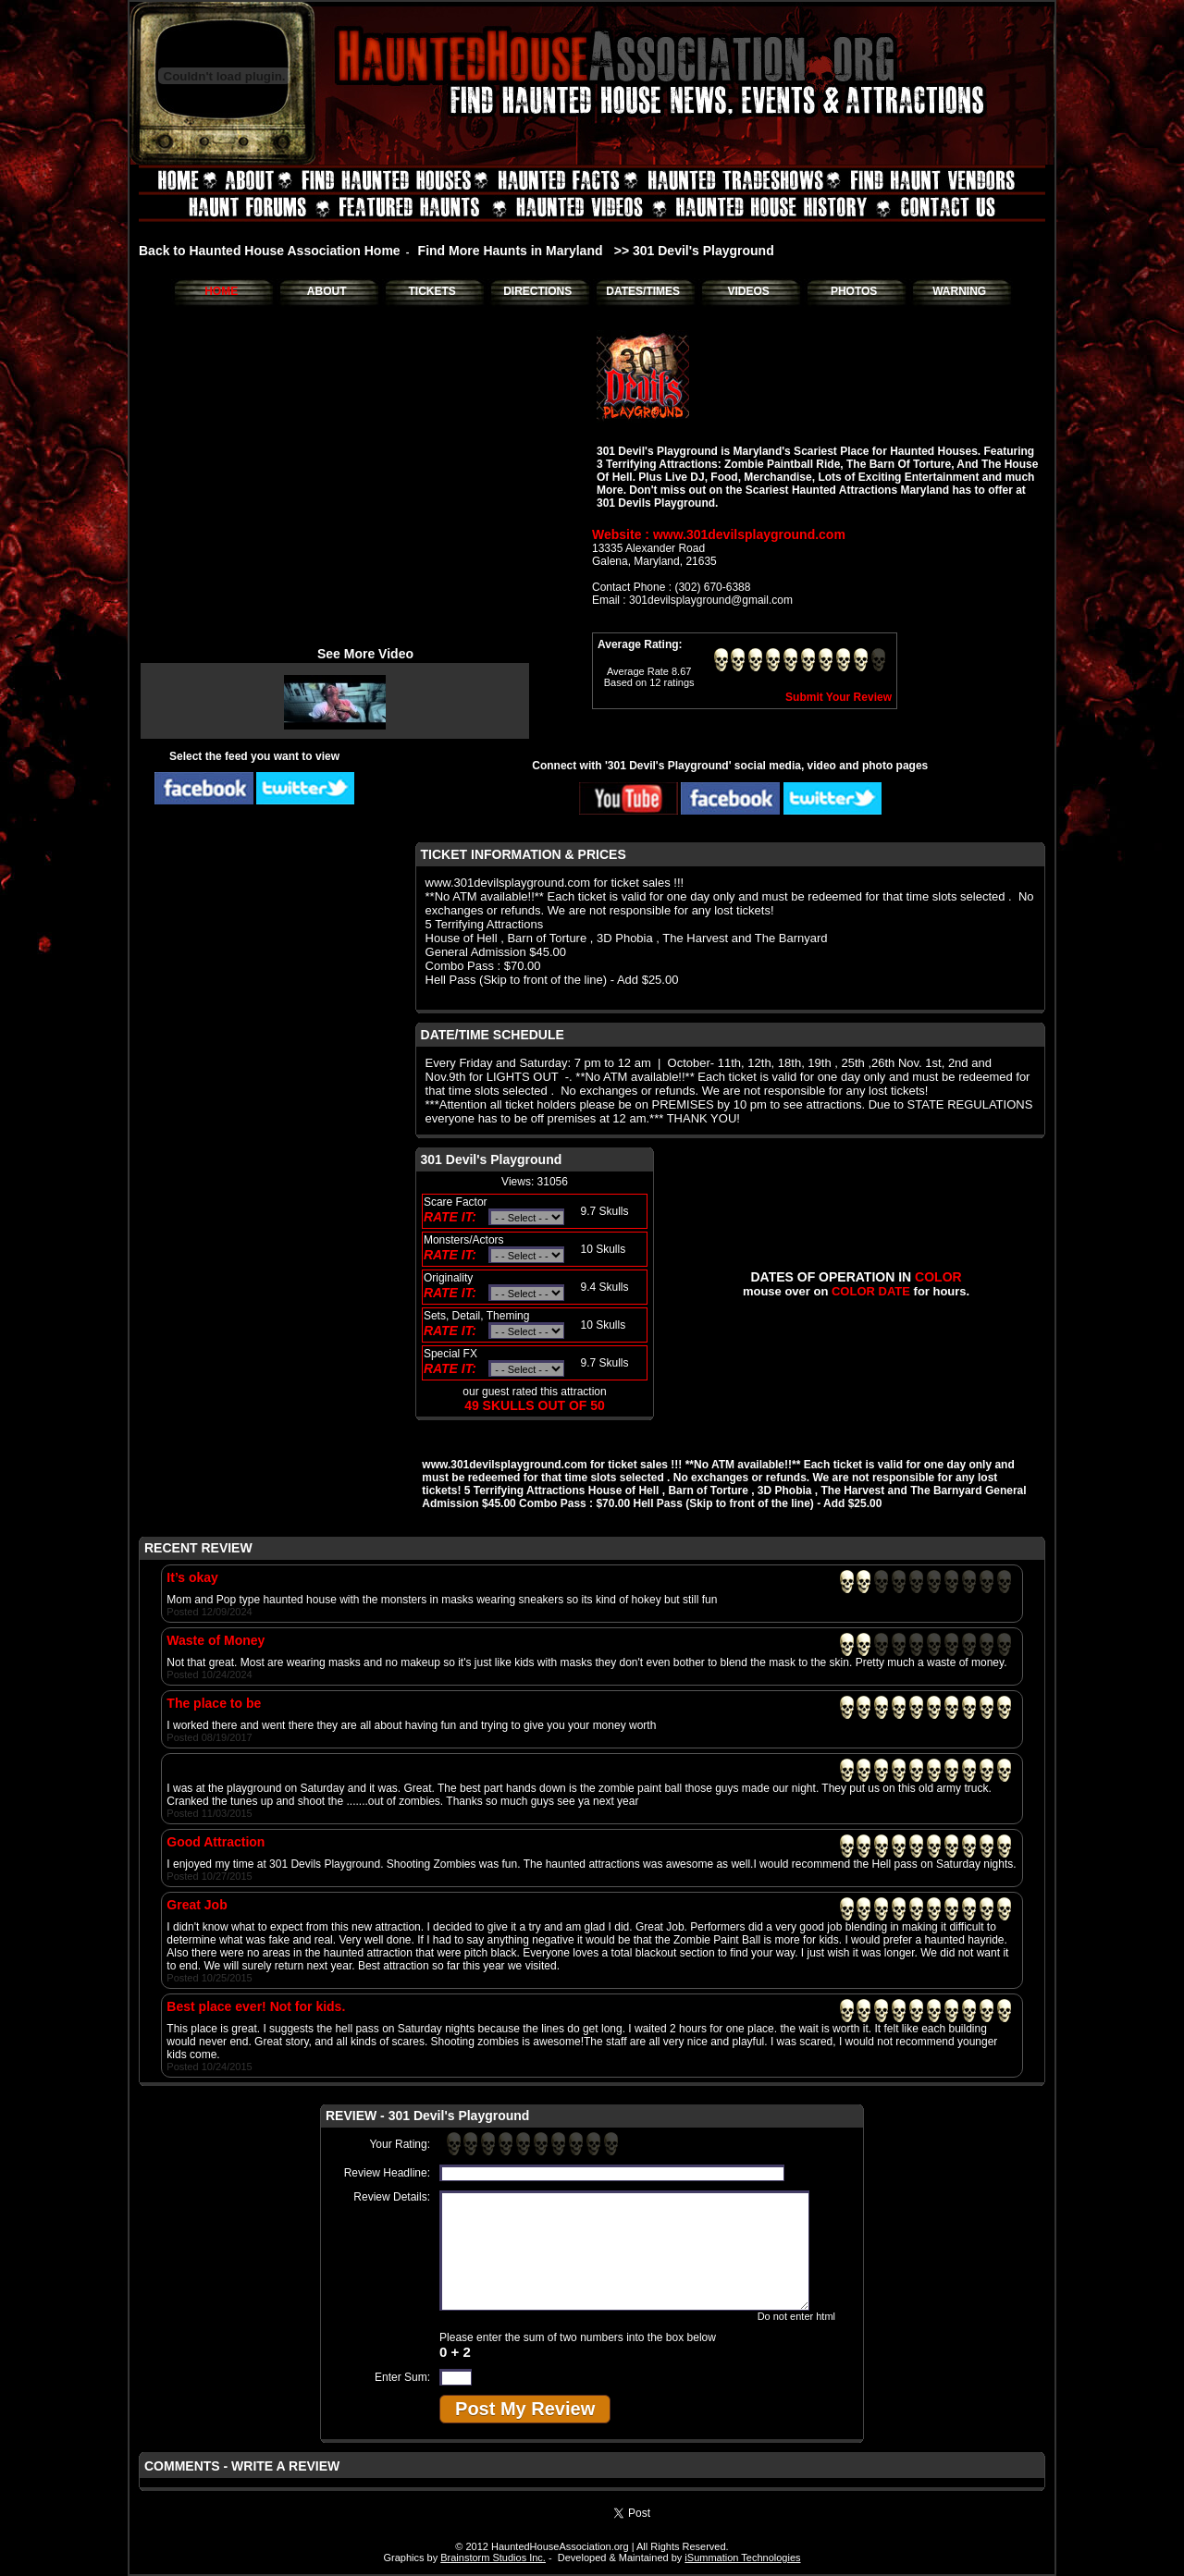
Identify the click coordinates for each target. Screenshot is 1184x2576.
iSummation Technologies (742, 2557)
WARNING (959, 291)
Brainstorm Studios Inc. (493, 2557)
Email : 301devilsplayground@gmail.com (692, 600)
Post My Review (525, 2408)
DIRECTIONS (537, 291)
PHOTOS (854, 291)
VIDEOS (748, 291)
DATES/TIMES (643, 291)
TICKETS (431, 291)
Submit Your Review (838, 697)
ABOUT (327, 291)
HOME (221, 291)
